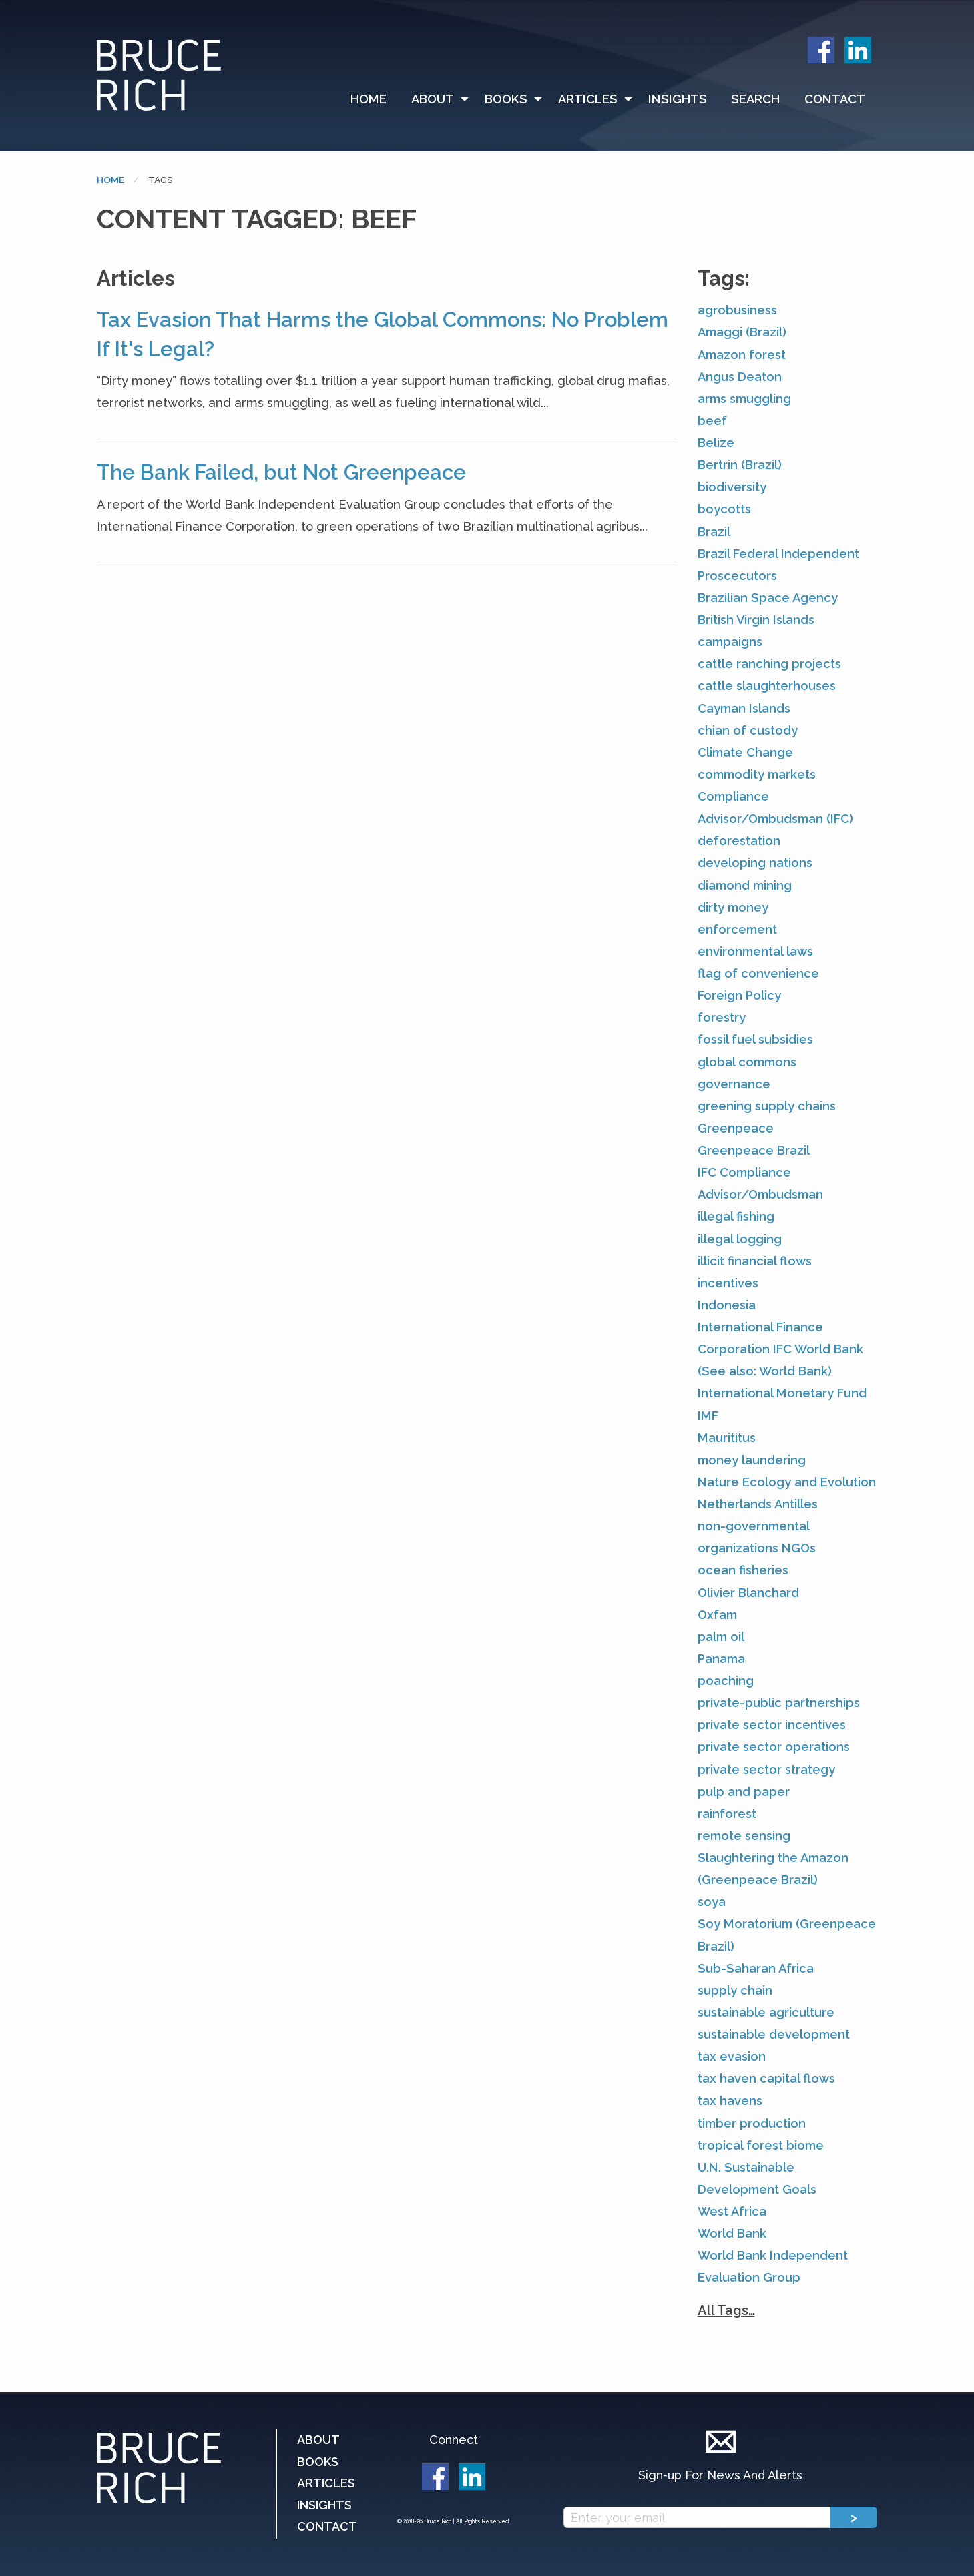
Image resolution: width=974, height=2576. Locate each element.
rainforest (727, 1814)
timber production (752, 2123)
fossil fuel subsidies (755, 1039)
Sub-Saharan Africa (756, 1968)
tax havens (730, 2101)
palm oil (721, 1637)
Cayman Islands (744, 708)
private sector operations (774, 1747)
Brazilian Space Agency (768, 598)
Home (368, 99)
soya (712, 1902)
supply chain (735, 1990)
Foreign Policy (739, 995)
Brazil (714, 532)
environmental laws (755, 951)
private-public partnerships (779, 1703)
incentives (728, 1283)
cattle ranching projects (769, 664)
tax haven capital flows (766, 2078)
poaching (726, 1681)
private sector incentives (772, 1725)
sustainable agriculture (766, 2012)
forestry (722, 1017)
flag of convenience (758, 973)
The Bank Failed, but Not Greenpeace (281, 472)
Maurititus (727, 1438)
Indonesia (727, 1305)
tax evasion (732, 2056)
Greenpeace (736, 1128)
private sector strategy (766, 1769)
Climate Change (745, 752)
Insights (677, 99)
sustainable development (774, 2034)
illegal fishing (736, 1216)
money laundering (752, 1460)
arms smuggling (744, 399)
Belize (716, 443)
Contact (834, 99)
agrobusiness (737, 310)
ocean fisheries (743, 1570)
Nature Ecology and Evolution (787, 1482)
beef (712, 421)
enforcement (737, 929)
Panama (721, 1659)
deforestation (739, 841)
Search (755, 99)
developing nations (755, 863)
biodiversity (732, 487)
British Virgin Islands (756, 620)
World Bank (732, 2233)
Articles (588, 99)
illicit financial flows (755, 1261)
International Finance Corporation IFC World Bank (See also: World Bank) (780, 1349)
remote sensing (744, 1836)
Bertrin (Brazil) (740, 465)
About (432, 99)
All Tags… (726, 2310)
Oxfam (717, 1615)
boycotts (724, 509)
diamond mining (745, 885)
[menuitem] (374, 99)
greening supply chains (767, 1106)
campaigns (730, 642)
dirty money (733, 907)
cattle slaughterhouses (767, 686)
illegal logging (740, 1239)
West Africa (732, 2211)
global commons (747, 1062)
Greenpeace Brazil (754, 1150)
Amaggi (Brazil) (742, 332)
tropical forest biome (761, 2145)
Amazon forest (742, 355)
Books (506, 99)
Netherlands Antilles (758, 1504)
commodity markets (757, 774)
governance (734, 1084)
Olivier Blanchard (748, 1593)
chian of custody (748, 730)
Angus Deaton (740, 377)
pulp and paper (744, 1792)
